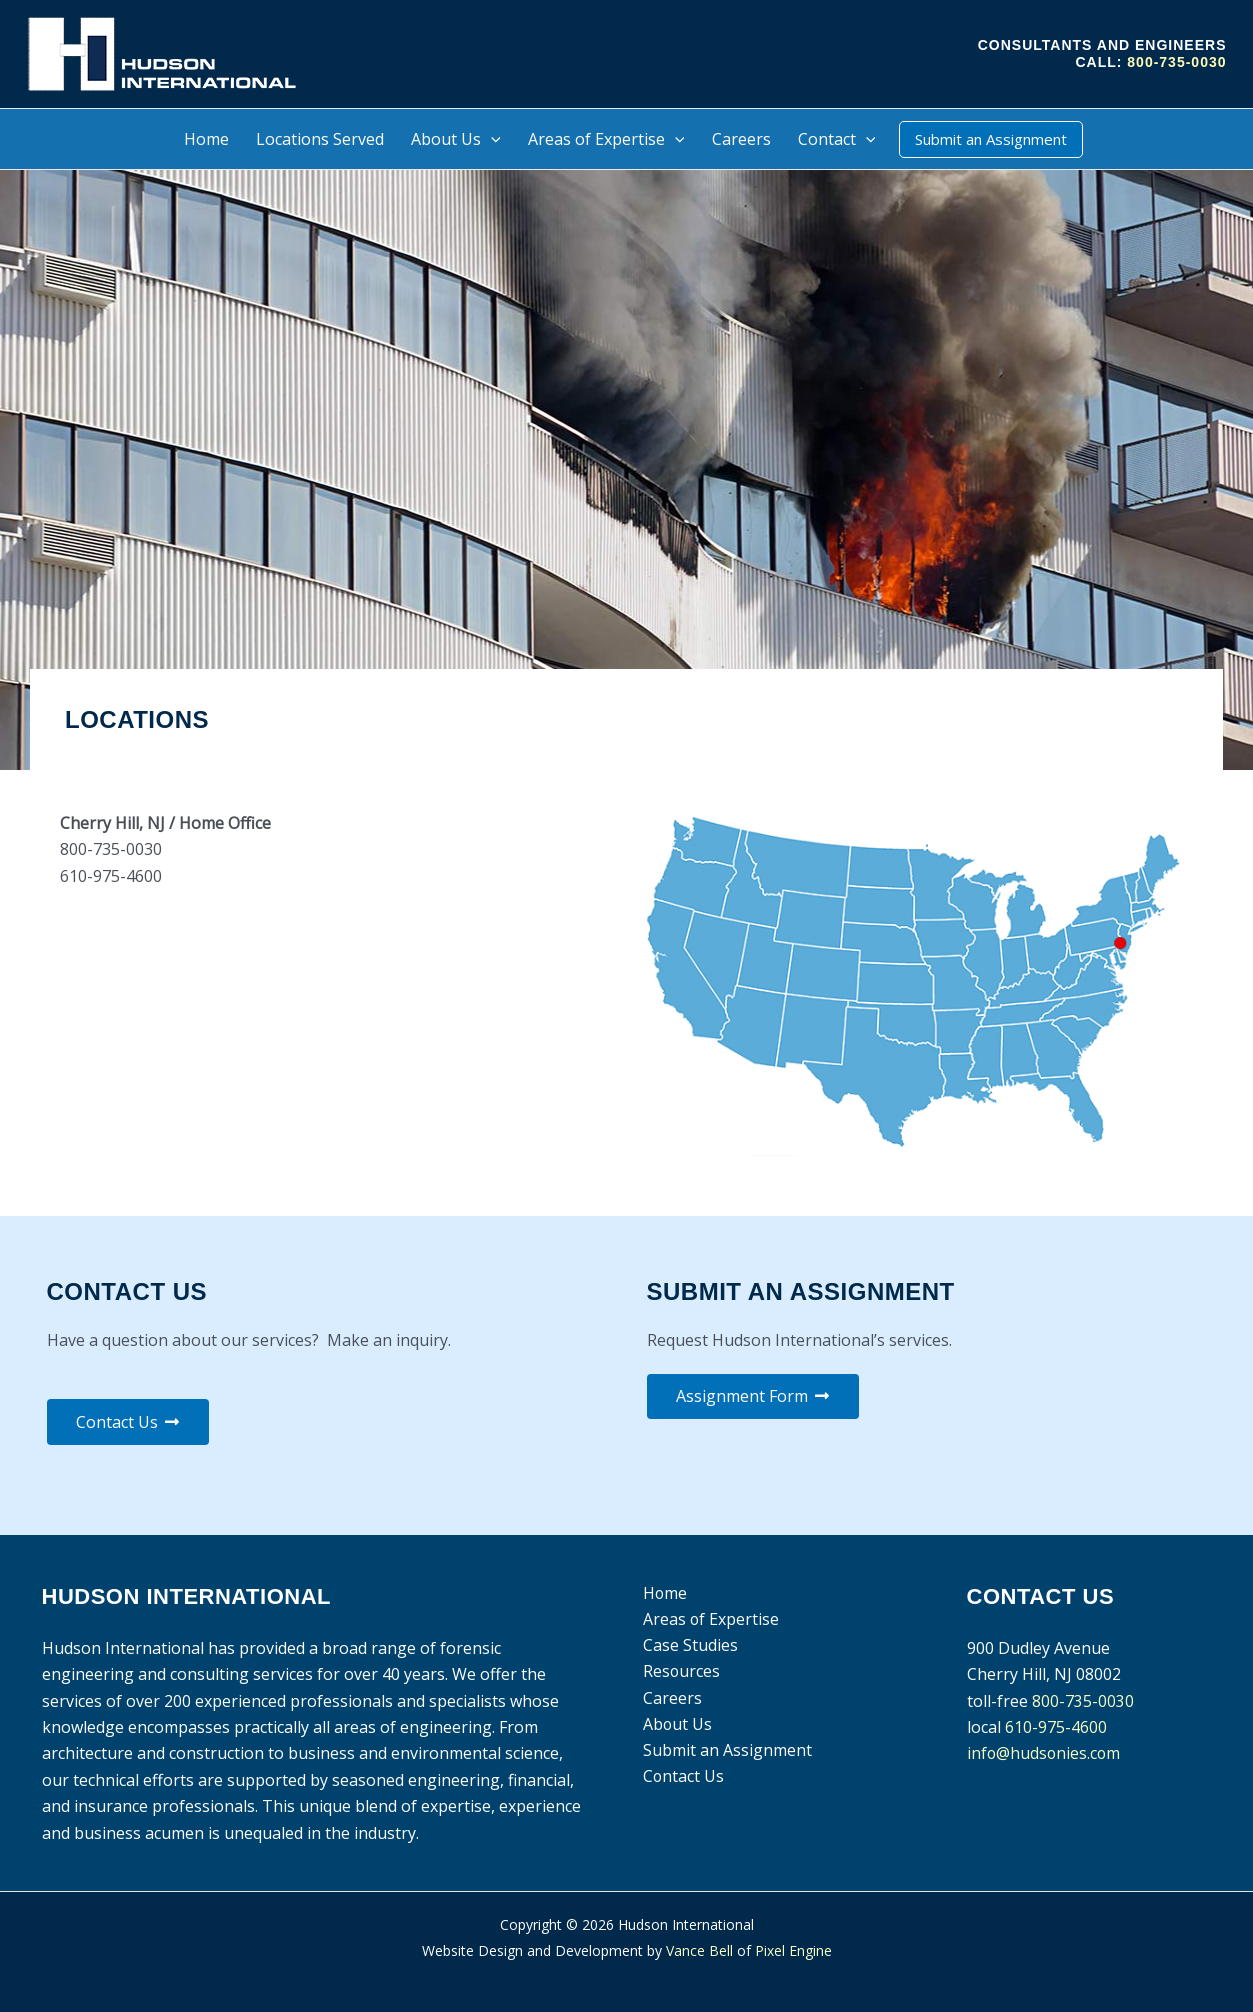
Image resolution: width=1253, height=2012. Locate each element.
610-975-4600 (1056, 1727)
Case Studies (689, 1646)
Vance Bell (699, 1951)
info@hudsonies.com (1045, 1754)
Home (664, 1593)
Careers (671, 1699)
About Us (677, 1725)
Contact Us (683, 1778)
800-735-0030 (1176, 62)
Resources (681, 1672)
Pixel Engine (793, 1951)
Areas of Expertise (710, 1620)
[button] (991, 139)
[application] (491, 139)
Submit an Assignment (726, 1751)
